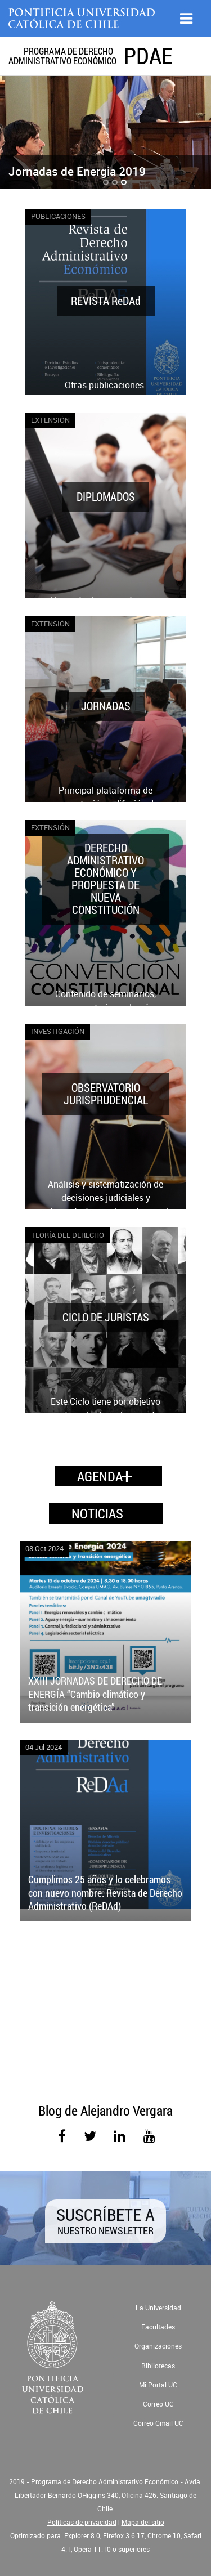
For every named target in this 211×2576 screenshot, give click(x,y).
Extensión (50, 420)
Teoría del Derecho (67, 1235)
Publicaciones (58, 216)
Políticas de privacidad (81, 2522)
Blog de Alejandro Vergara (105, 2111)
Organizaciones (158, 2346)
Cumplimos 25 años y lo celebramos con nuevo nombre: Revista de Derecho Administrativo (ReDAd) (105, 1892)
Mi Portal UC (158, 2385)
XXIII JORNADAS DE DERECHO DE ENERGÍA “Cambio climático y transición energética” (95, 1694)
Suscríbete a (105, 2220)
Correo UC (158, 2404)
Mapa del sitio (143, 2522)
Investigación (57, 1031)
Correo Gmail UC (158, 2423)
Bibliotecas (158, 2366)
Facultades (158, 2327)
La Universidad (158, 2308)
